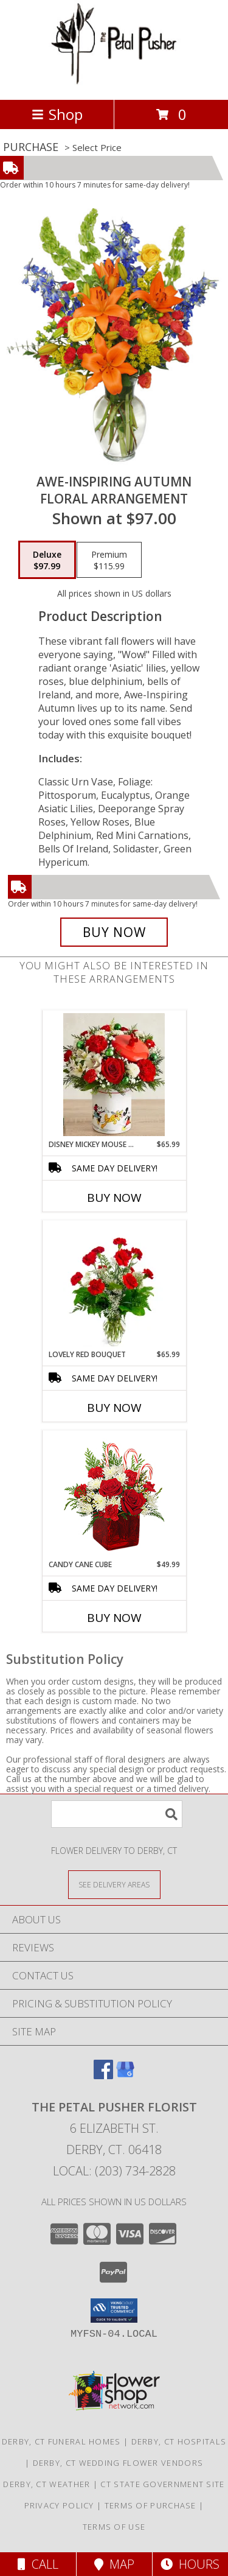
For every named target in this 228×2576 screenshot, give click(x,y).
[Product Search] (116, 1814)
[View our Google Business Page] (125, 2075)
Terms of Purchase (150, 2505)
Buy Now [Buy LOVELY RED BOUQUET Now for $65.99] (114, 1408)
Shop (57, 114)
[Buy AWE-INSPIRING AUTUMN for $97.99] (114, 932)
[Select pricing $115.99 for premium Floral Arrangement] (109, 560)
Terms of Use (114, 2526)
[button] (114, 2310)
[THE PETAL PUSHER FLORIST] (114, 82)
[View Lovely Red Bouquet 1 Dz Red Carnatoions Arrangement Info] (114, 1285)
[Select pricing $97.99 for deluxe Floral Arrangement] (47, 560)
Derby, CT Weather (46, 2484)
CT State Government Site (162, 2484)
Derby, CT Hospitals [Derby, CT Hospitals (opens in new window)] (179, 2441)
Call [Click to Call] (38, 2564)
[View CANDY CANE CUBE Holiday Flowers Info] (114, 1495)
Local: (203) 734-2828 (114, 2171)
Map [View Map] (114, 2564)
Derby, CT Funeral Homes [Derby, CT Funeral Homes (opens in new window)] (61, 2441)
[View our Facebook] (103, 2075)
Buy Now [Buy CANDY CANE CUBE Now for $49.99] (114, 1618)
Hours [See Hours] (190, 2564)
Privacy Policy (59, 2505)
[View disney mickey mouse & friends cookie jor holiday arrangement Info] (114, 1074)
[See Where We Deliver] (114, 1884)
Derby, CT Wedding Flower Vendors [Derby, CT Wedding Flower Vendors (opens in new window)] (118, 2462)
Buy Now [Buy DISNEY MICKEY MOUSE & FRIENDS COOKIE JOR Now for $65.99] (114, 1198)
